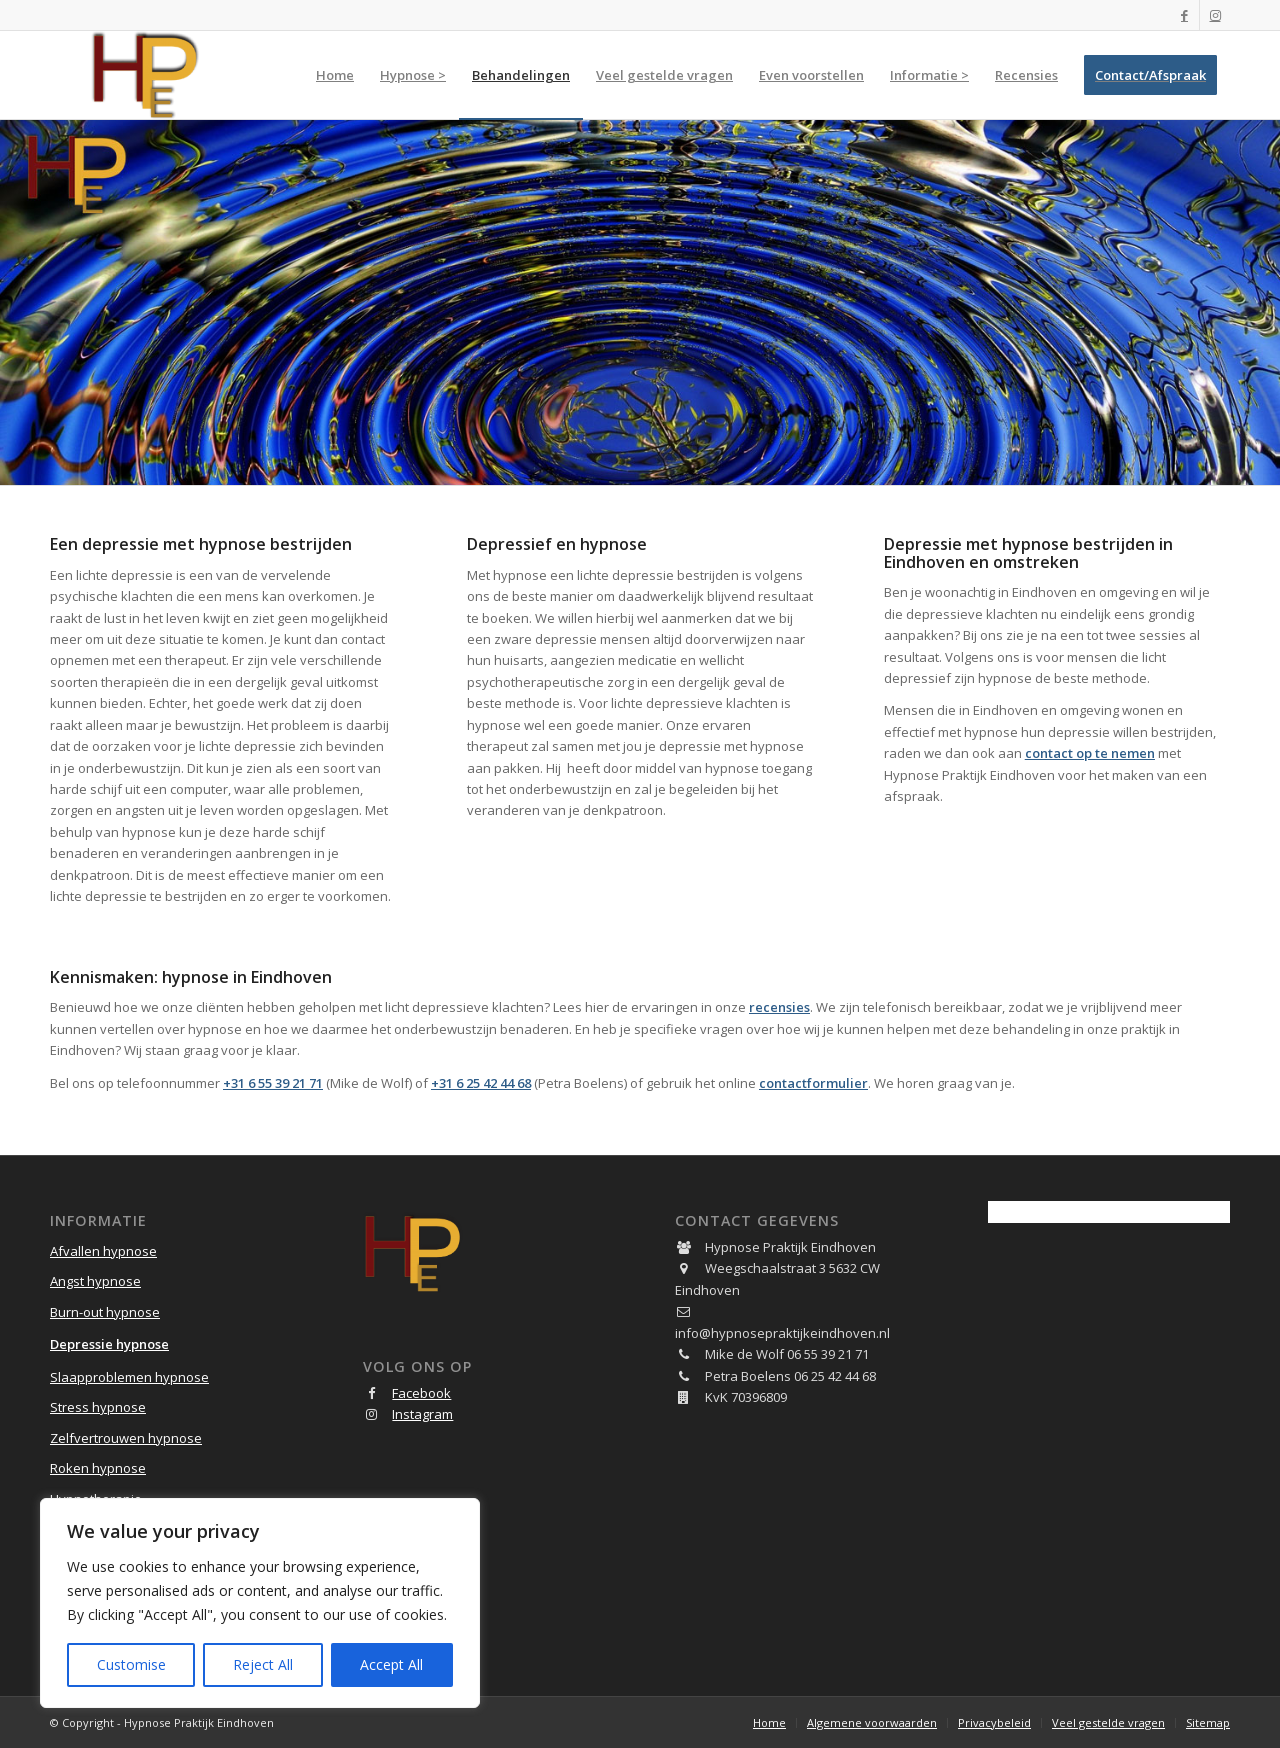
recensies (779, 1007)
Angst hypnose (95, 1281)
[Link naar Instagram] (1215, 15)
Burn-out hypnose (105, 1312)
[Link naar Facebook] (1184, 15)
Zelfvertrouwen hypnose (126, 1438)
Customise (131, 1664)
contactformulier (813, 1083)
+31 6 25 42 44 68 (481, 1083)
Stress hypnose (98, 1407)
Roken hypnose (98, 1468)
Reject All (263, 1664)
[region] (260, 1603)
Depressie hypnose (109, 1344)
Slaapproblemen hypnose (129, 1377)
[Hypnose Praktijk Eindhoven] (145, 75)
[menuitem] (335, 75)
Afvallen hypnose (103, 1251)
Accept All (391, 1664)
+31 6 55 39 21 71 (273, 1083)
